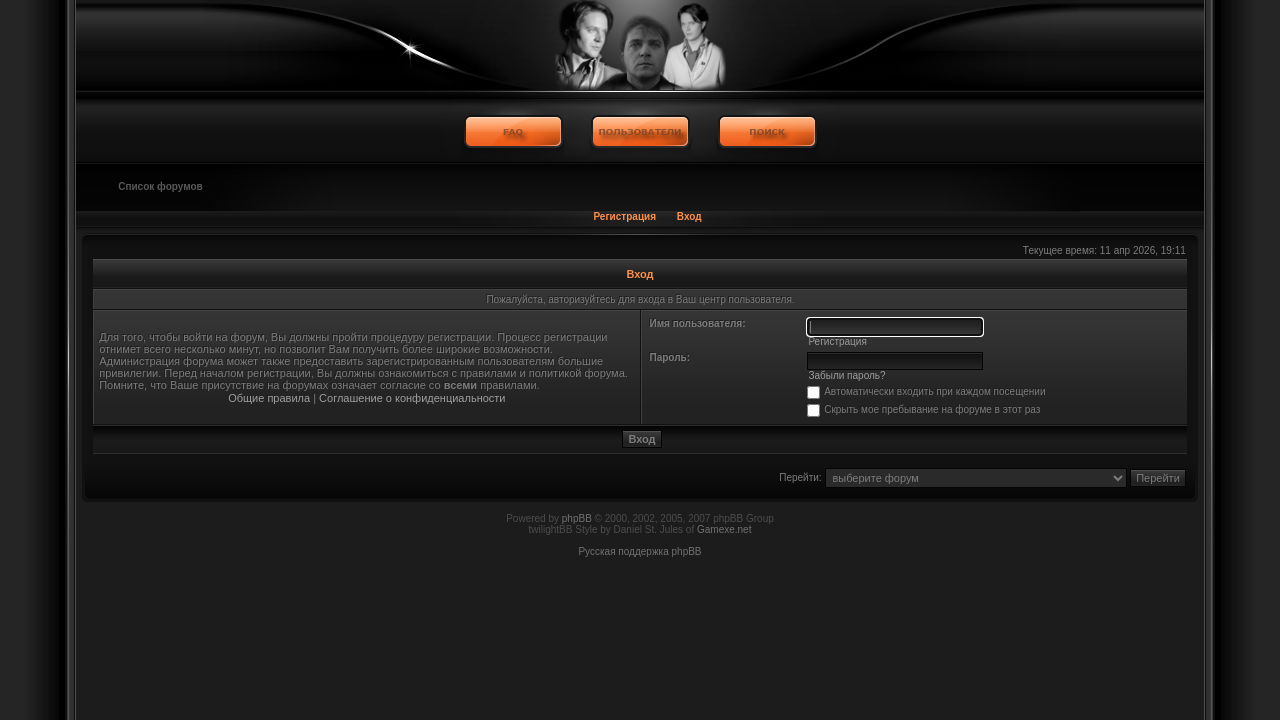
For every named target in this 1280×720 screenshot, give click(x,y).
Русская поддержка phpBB (639, 551)
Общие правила (269, 398)
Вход (689, 216)
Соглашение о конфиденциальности (412, 398)
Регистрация (624, 216)
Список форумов (160, 186)
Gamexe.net (724, 529)
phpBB (577, 518)
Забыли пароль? (846, 375)
